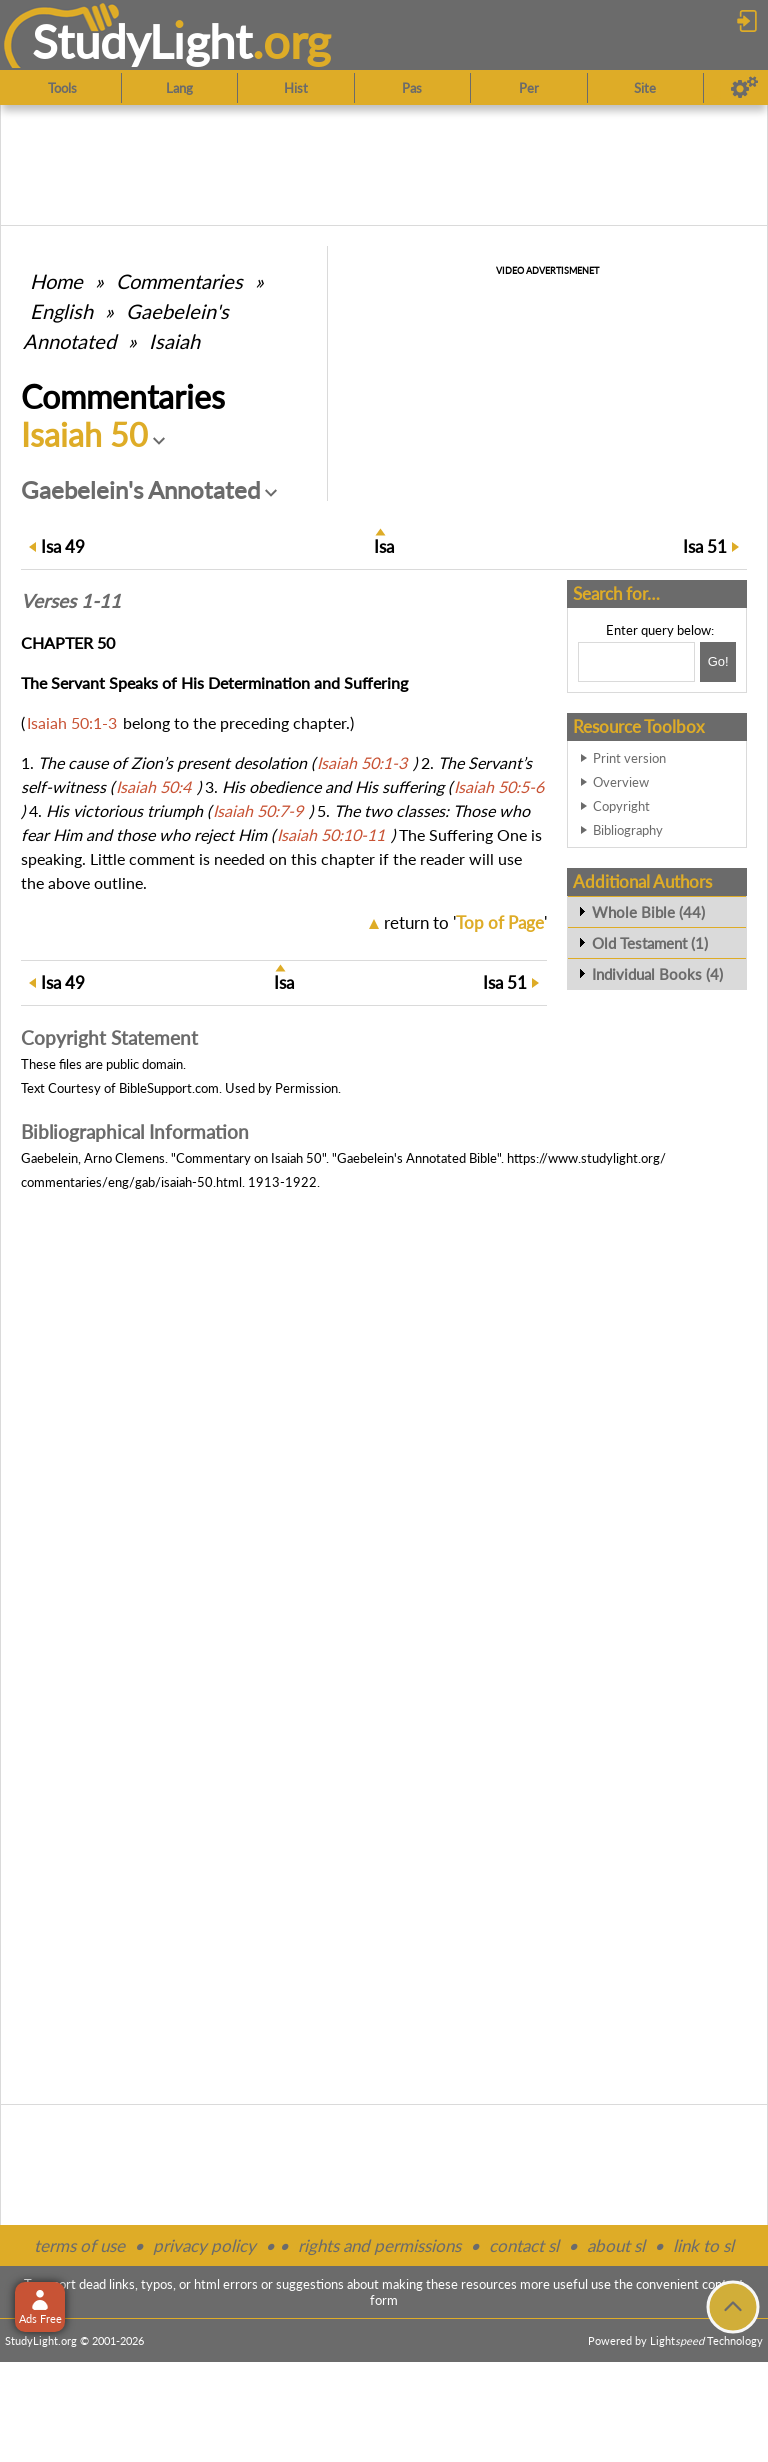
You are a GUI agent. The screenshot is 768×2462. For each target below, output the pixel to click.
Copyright (621, 806)
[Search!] (718, 662)
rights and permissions (379, 2245)
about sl (616, 2245)
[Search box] (636, 662)
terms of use (79, 2245)
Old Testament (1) (650, 943)
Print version (629, 758)
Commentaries (179, 281)
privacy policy (204, 2245)
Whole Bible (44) (648, 912)
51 (705, 546)
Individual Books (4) (657, 974)
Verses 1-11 (71, 601)
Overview (621, 782)
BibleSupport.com (169, 1088)
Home (56, 281)
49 (63, 546)
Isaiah (174, 341)
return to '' (465, 922)
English (61, 311)
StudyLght (142, 41)
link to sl (703, 2245)
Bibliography (628, 830)
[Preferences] (744, 88)
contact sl (524, 2245)
